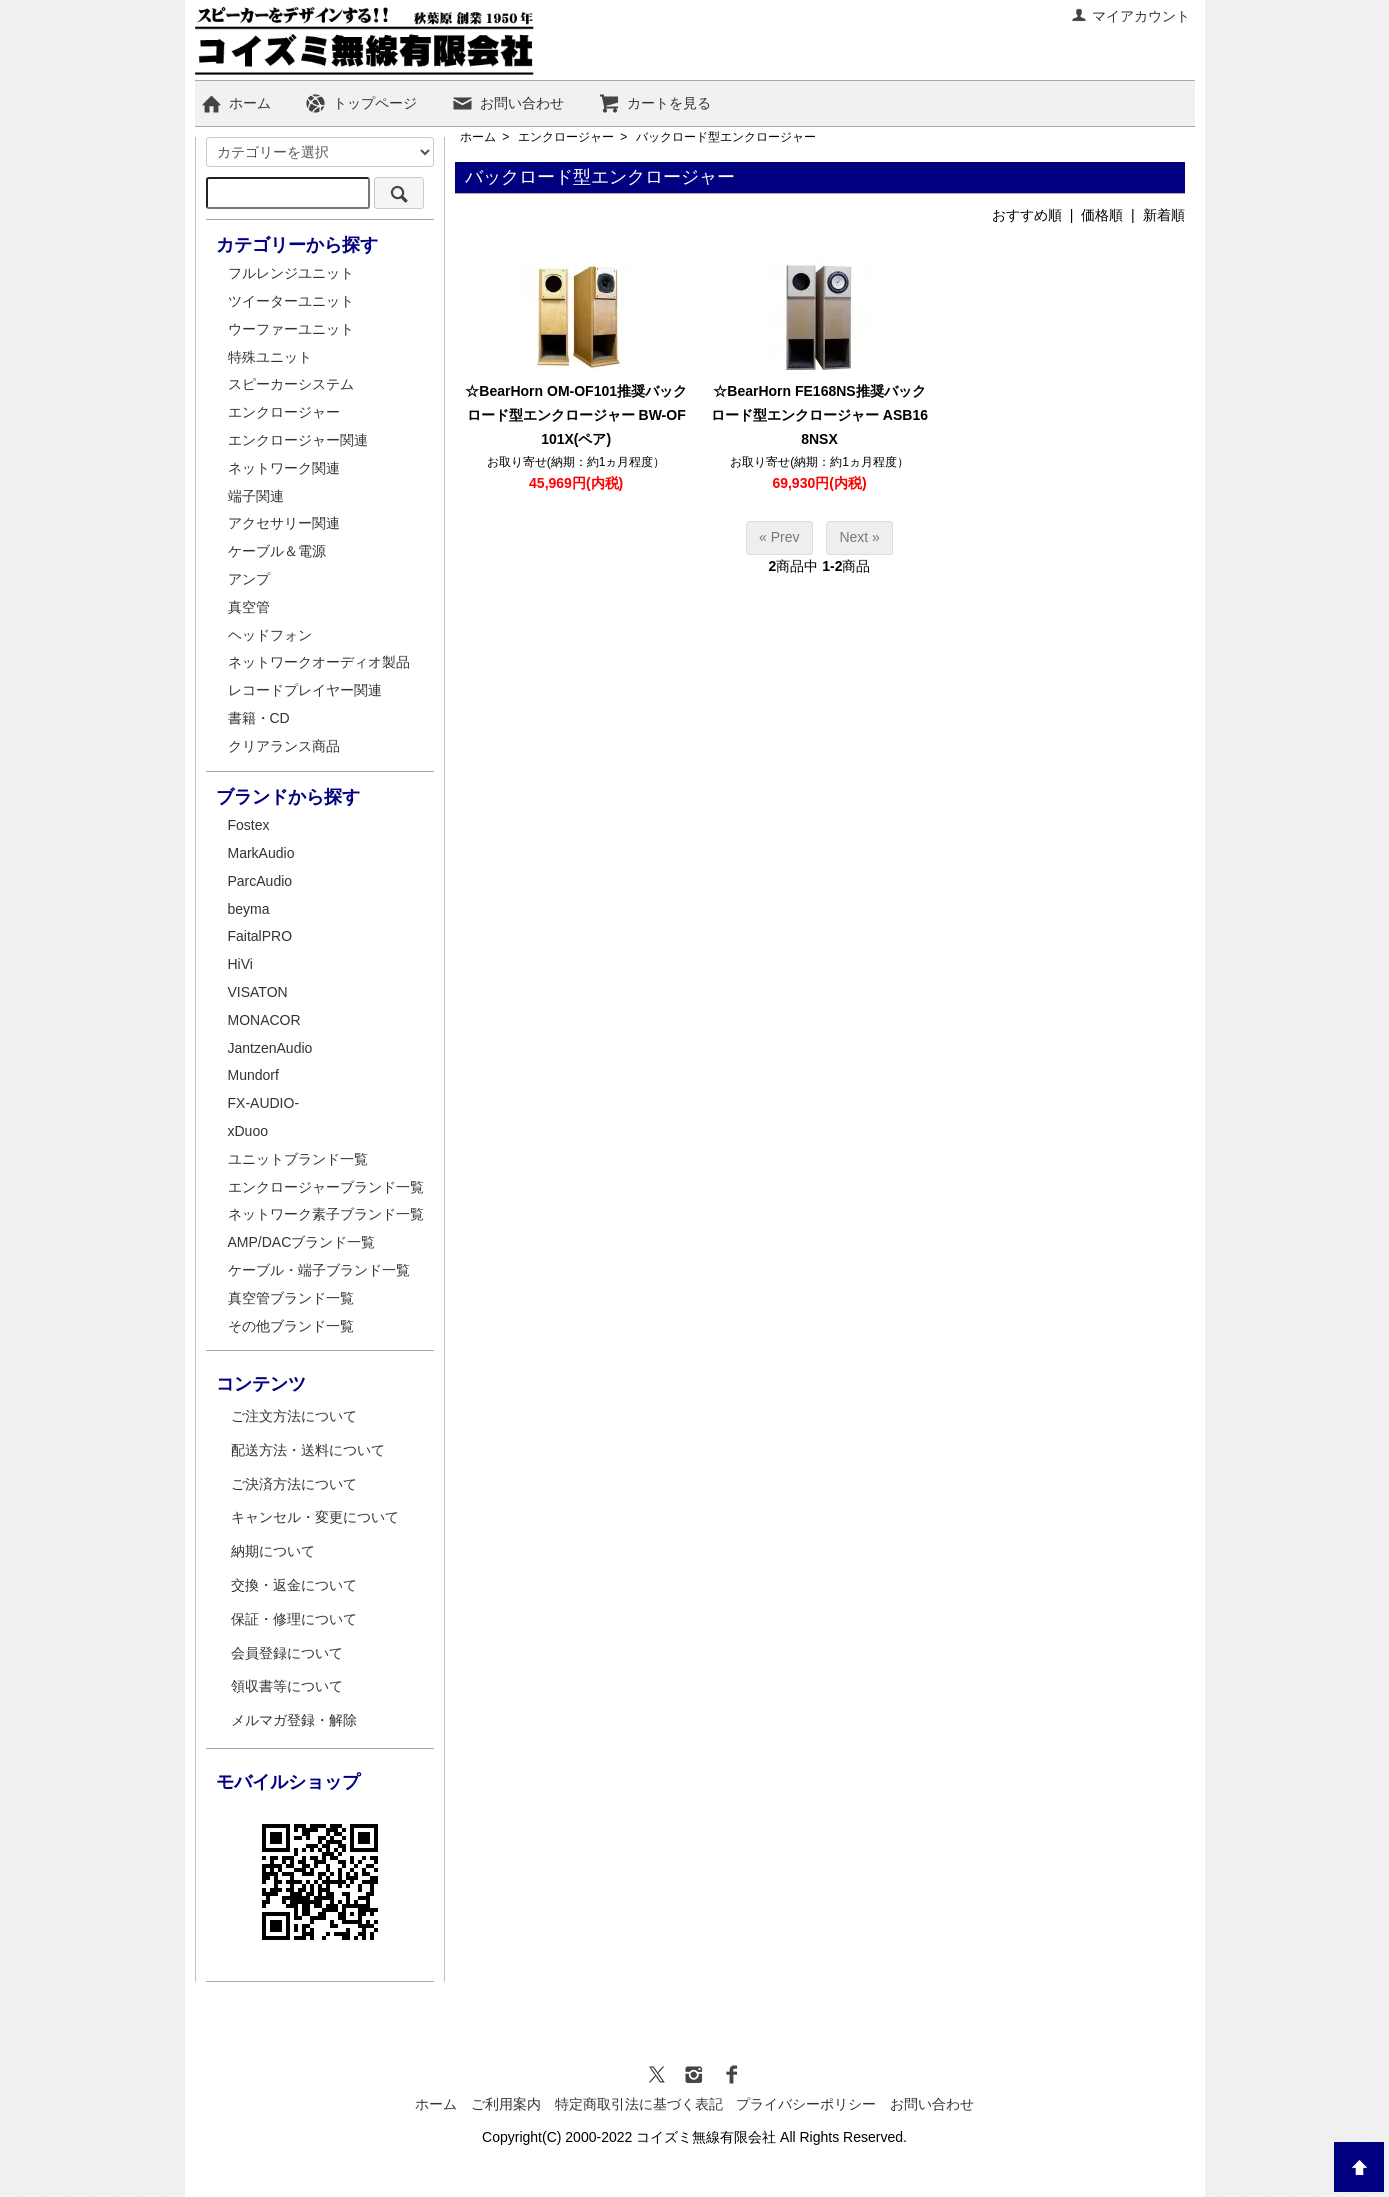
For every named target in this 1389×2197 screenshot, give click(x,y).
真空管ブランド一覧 (291, 1298)
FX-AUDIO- (264, 1103)
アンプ (249, 579)
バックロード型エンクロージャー (726, 137)
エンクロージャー (566, 137)
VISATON (258, 992)
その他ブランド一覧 (291, 1326)
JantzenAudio (270, 1048)
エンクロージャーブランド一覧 (326, 1187)
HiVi (240, 964)
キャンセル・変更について (315, 1517)
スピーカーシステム (291, 384)
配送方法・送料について (308, 1450)
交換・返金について (294, 1585)
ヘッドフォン (270, 635)
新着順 (1164, 215)
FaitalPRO (260, 936)
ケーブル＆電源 (277, 551)
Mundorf (253, 1075)
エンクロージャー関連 (298, 440)
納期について (273, 1551)
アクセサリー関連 (284, 523)
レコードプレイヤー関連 (305, 690)
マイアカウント (1130, 16)
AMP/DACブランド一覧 (302, 1242)
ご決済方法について (294, 1484)
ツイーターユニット (291, 301)
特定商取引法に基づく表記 (639, 2104)
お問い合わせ (507, 103)
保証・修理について (294, 1619)
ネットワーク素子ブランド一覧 (326, 1214)
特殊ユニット (270, 357)
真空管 (249, 607)
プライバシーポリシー (806, 2104)
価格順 (1102, 215)
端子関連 (256, 496)
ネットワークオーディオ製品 (319, 662)
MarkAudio (261, 853)
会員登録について (287, 1653)
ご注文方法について (294, 1416)
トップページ (360, 103)
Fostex (249, 825)
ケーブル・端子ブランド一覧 (319, 1270)
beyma (249, 909)
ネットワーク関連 (284, 468)
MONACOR (264, 1020)
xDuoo (248, 1131)
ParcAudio (260, 881)
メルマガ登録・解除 (294, 1720)
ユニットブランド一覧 (298, 1159)
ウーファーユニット (291, 329)
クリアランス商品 (284, 746)
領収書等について (287, 1686)
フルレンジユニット (291, 273)
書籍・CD (259, 718)
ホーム (235, 103)
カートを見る (654, 103)
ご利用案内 (506, 2104)
